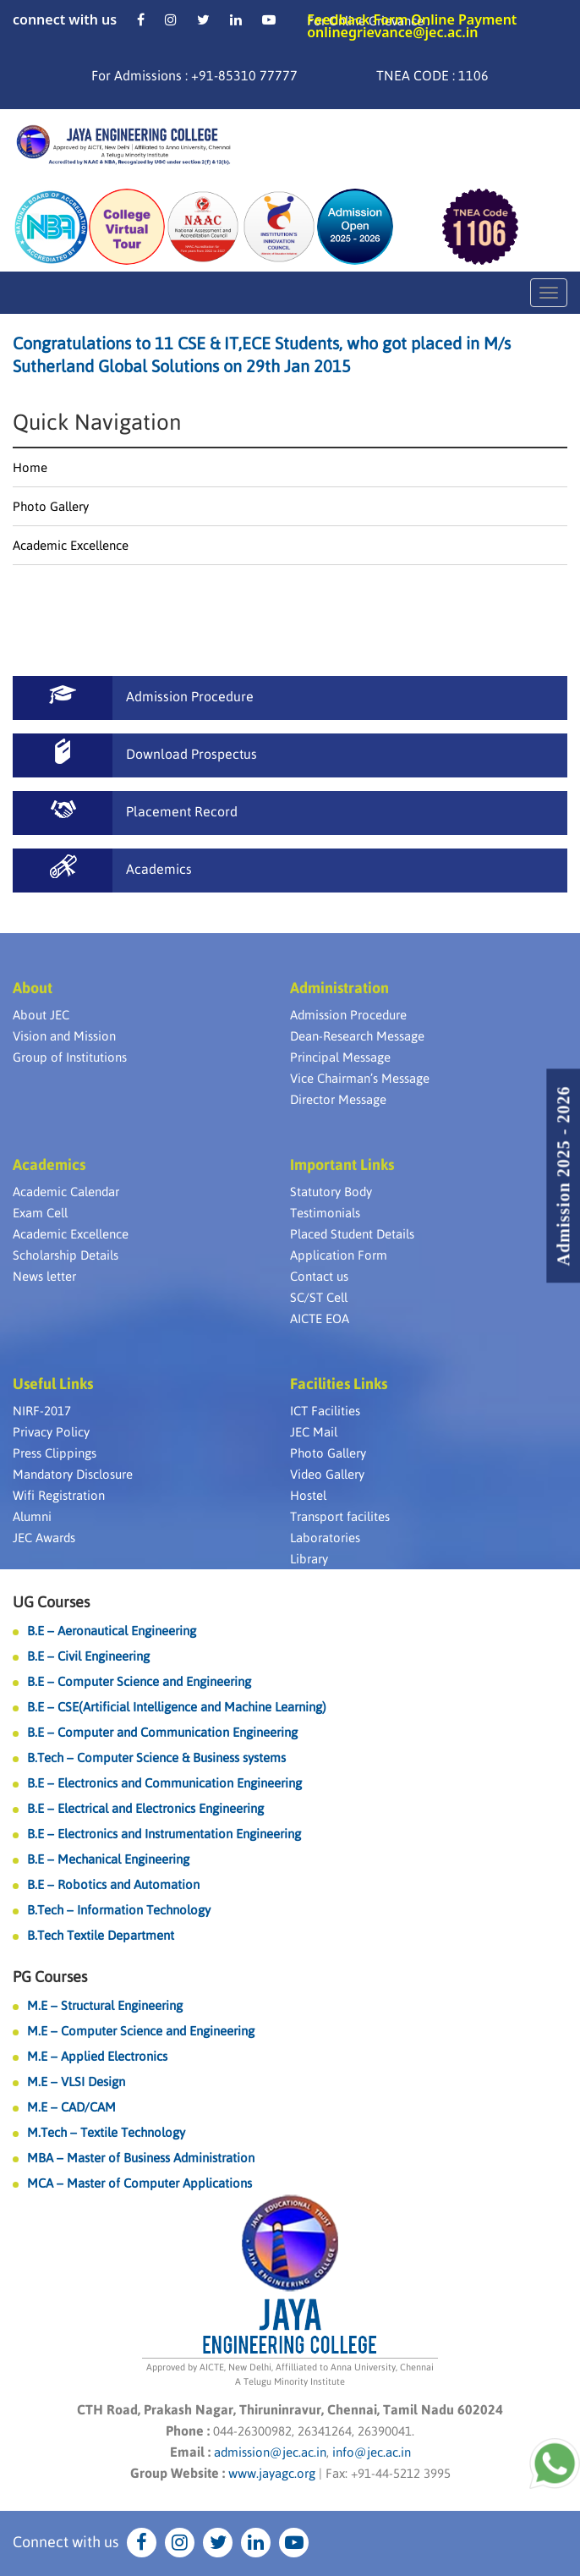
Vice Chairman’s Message (360, 1078)
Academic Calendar (66, 1191)
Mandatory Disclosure (73, 1474)
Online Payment (464, 19)
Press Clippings (54, 1453)
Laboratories (325, 1537)
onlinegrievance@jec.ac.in (392, 32)
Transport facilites (340, 1516)
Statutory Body (331, 1191)
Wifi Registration (59, 1495)
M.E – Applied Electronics (97, 2056)
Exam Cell (40, 1213)
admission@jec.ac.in (270, 2452)
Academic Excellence (71, 545)
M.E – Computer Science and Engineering (140, 2031)
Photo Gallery (51, 506)
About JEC (41, 1015)
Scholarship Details (65, 1255)
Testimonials (325, 1213)
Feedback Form (357, 19)
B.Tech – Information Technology (119, 1910)
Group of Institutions (70, 1057)
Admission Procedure (348, 1015)
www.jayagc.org (271, 2473)
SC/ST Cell (318, 1297)
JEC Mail (313, 1432)
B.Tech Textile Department (100, 1935)
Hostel (308, 1495)
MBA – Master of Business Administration (140, 2157)
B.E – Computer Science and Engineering (139, 1681)
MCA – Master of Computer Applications (139, 2183)
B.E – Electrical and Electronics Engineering (145, 1808)
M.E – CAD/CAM (71, 2107)
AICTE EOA (319, 1318)
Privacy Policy (51, 1432)
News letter (44, 1276)
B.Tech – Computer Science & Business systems (156, 1757)
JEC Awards (44, 1537)
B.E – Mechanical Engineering (108, 1859)
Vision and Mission (64, 1036)
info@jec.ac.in (370, 2452)
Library (309, 1559)
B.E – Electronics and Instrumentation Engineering (164, 1833)
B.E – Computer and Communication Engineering (162, 1732)
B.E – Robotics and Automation (113, 1884)
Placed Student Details (352, 1234)
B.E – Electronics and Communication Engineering (164, 1783)
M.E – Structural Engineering (105, 2005)
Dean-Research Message (357, 1036)
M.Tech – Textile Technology (106, 2132)
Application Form (338, 1255)
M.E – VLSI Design (76, 2081)
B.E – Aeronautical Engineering (111, 1630)
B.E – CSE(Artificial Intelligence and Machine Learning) (176, 1707)
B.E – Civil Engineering (88, 1656)
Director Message (338, 1099)
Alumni (32, 1516)
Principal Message (340, 1057)
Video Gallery (327, 1474)
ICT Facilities (325, 1410)
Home (30, 467)
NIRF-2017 (42, 1410)
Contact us (319, 1276)
